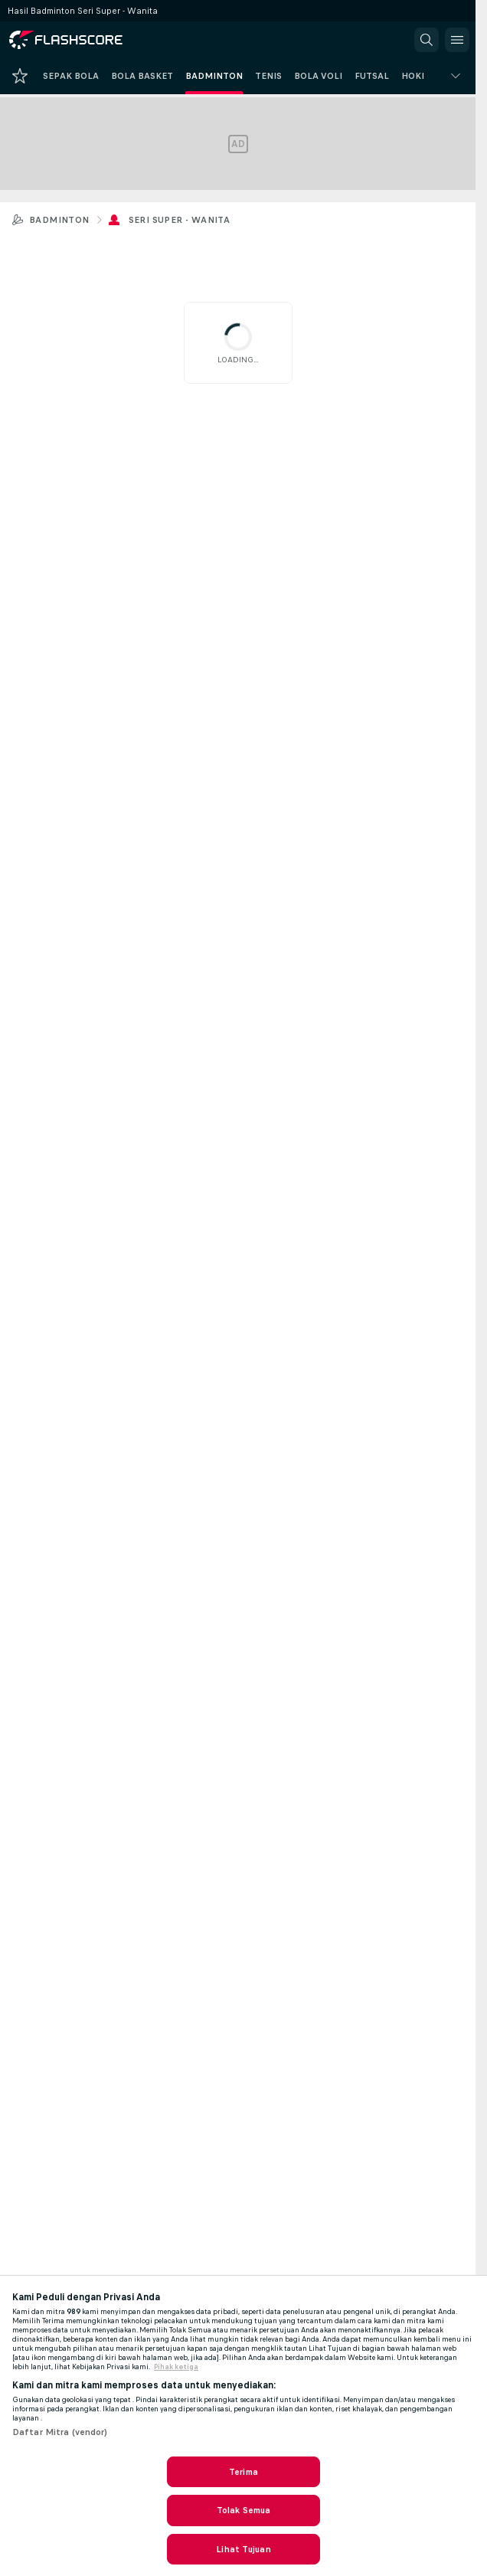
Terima (243, 2471)
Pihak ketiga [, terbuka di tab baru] (176, 2366)
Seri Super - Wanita (179, 219)
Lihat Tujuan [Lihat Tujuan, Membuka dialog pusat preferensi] (243, 2549)
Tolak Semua (243, 2510)
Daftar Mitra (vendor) (60, 2432)
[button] (426, 40)
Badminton (59, 219)
